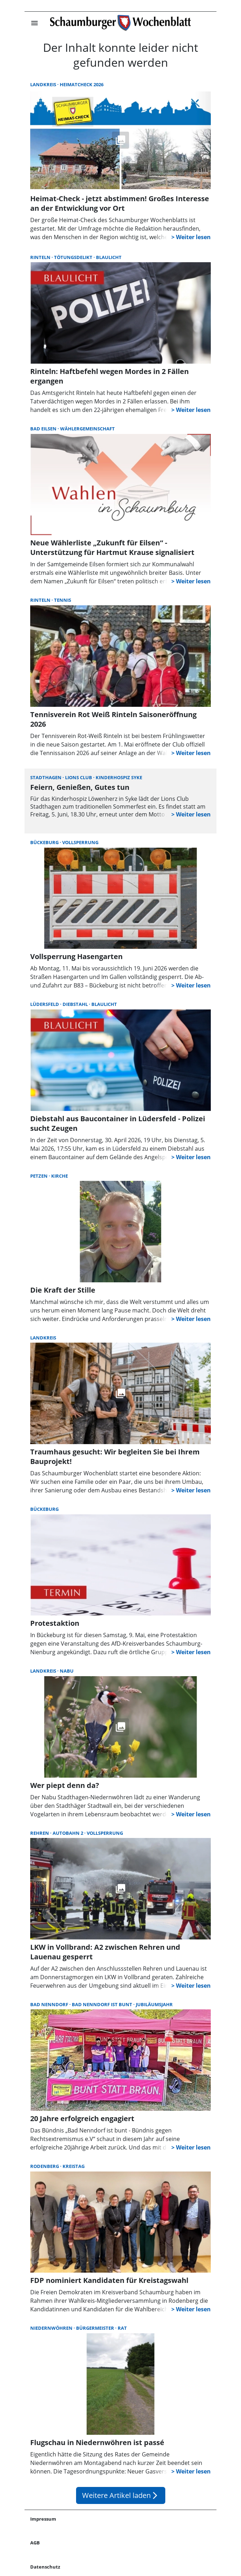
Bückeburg (45, 842)
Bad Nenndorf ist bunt (102, 2004)
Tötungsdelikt (73, 257)
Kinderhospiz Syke (119, 777)
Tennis (62, 600)
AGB (35, 2542)
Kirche (59, 1176)
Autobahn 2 (68, 1833)
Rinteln (41, 257)
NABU (67, 1671)
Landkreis (43, 84)
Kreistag (74, 2166)
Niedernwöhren (52, 2328)
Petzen (39, 1176)
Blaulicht (109, 257)
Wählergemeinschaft (87, 428)
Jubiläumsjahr (154, 2004)
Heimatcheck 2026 (81, 84)
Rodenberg (45, 2166)
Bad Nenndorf (49, 2004)
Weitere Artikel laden (120, 2495)
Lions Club (79, 777)
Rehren (40, 1833)
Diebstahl (76, 1004)
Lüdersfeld (45, 1004)
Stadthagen (46, 777)
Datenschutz (45, 2567)
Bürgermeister (95, 2328)
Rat (122, 2328)
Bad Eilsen (44, 428)
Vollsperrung (80, 842)
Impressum (43, 2519)
